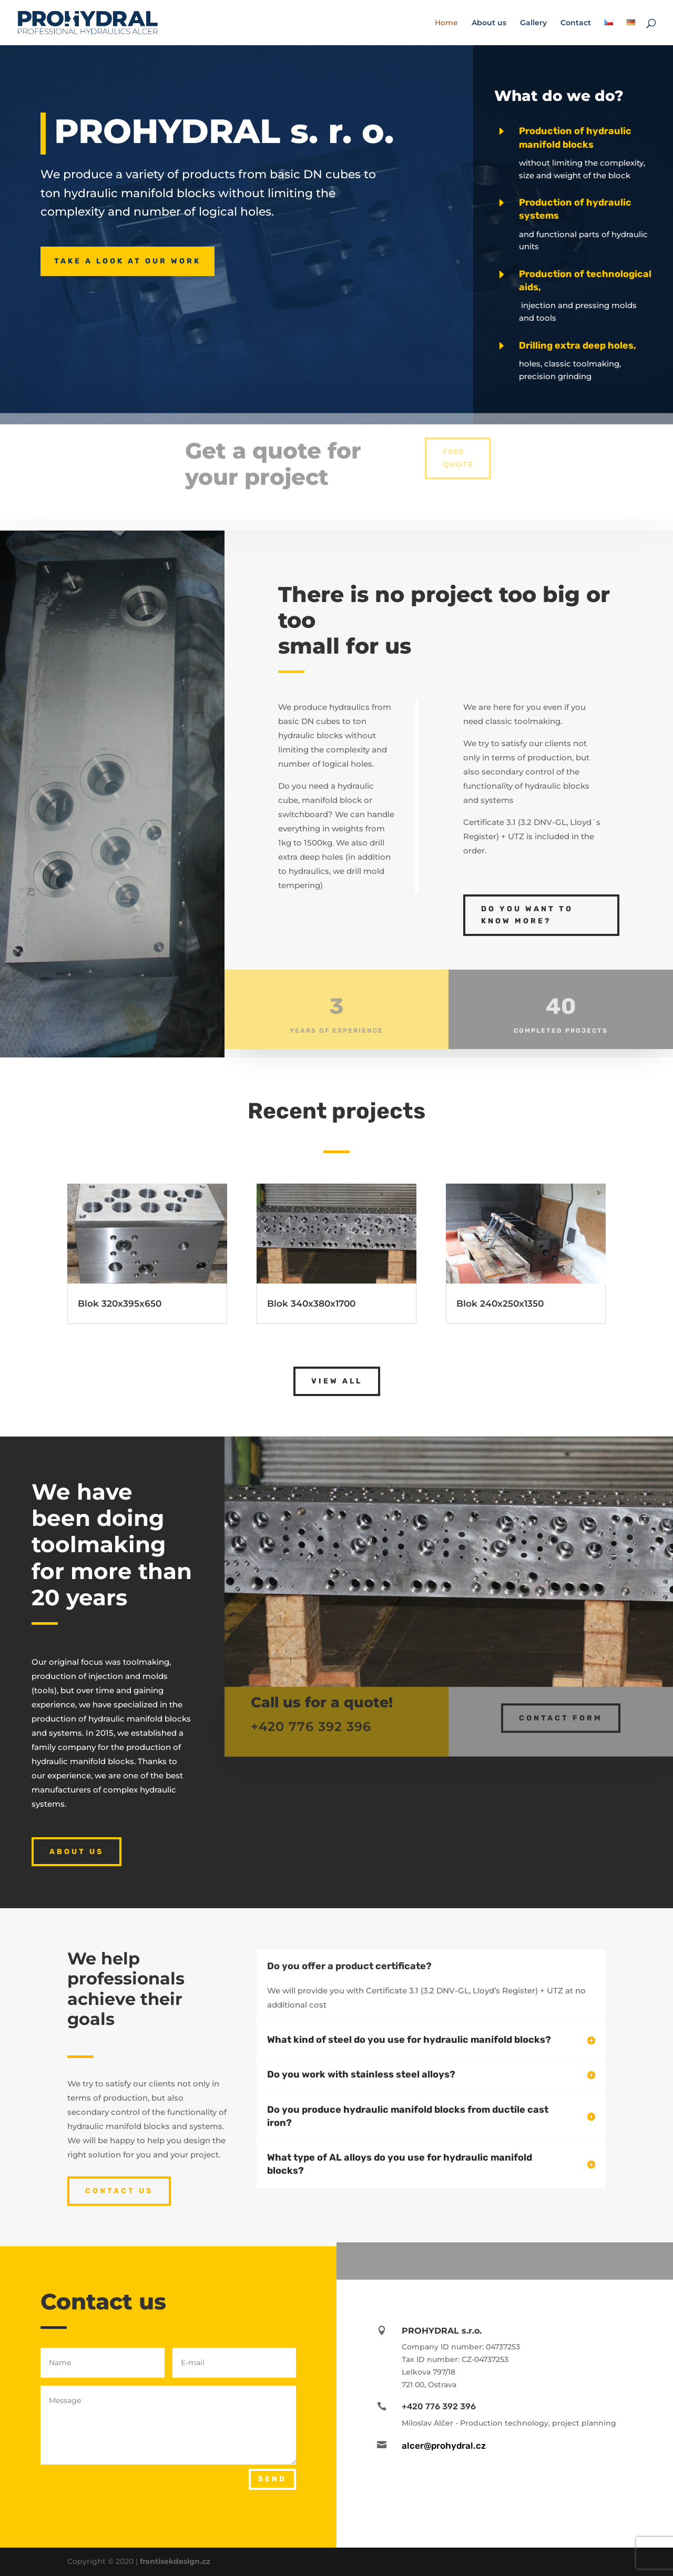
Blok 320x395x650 (119, 1303)
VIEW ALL (336, 1381)
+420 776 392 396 (311, 1719)
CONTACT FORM (561, 1711)
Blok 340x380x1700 (311, 1303)
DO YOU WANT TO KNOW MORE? (527, 915)
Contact (575, 23)
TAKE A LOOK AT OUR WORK (127, 261)
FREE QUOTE (458, 448)
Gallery (533, 23)
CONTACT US (119, 2190)
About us (489, 23)
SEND (272, 2479)
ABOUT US (76, 1851)
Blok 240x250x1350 (500, 1303)
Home (446, 23)
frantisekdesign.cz (175, 2561)
